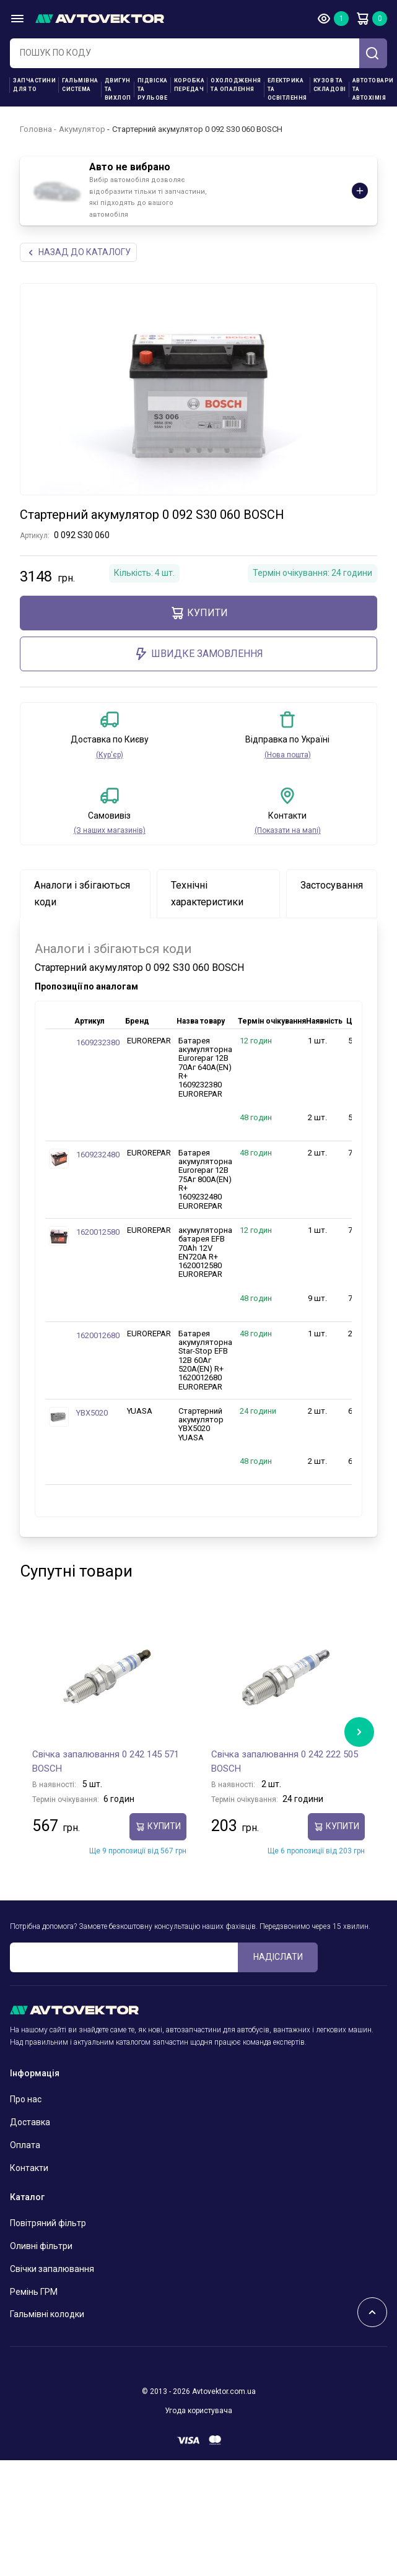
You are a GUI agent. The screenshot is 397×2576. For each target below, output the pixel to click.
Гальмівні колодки (47, 2314)
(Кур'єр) (109, 755)
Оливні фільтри (41, 2246)
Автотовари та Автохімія (373, 89)
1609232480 (98, 1154)
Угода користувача (198, 2410)
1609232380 (98, 1042)
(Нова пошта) (287, 755)
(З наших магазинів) (110, 830)
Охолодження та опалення (236, 84)
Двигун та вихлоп (118, 89)
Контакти (29, 2168)
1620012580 (98, 1232)
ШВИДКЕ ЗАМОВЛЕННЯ (198, 653)
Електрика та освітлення (287, 89)
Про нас (25, 2099)
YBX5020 (92, 1412)
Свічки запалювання (52, 2269)
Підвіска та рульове (152, 89)
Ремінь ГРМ (34, 2292)
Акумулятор (82, 129)
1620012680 (98, 1335)
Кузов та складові (329, 84)
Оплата (25, 2145)
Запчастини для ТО (34, 84)
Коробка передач (189, 84)
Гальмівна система (80, 84)
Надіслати (278, 1957)
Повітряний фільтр (48, 2223)
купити (199, 613)
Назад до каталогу (78, 252)
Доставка (30, 2122)
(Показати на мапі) (288, 830)
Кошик (362, 18)
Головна (36, 129)
